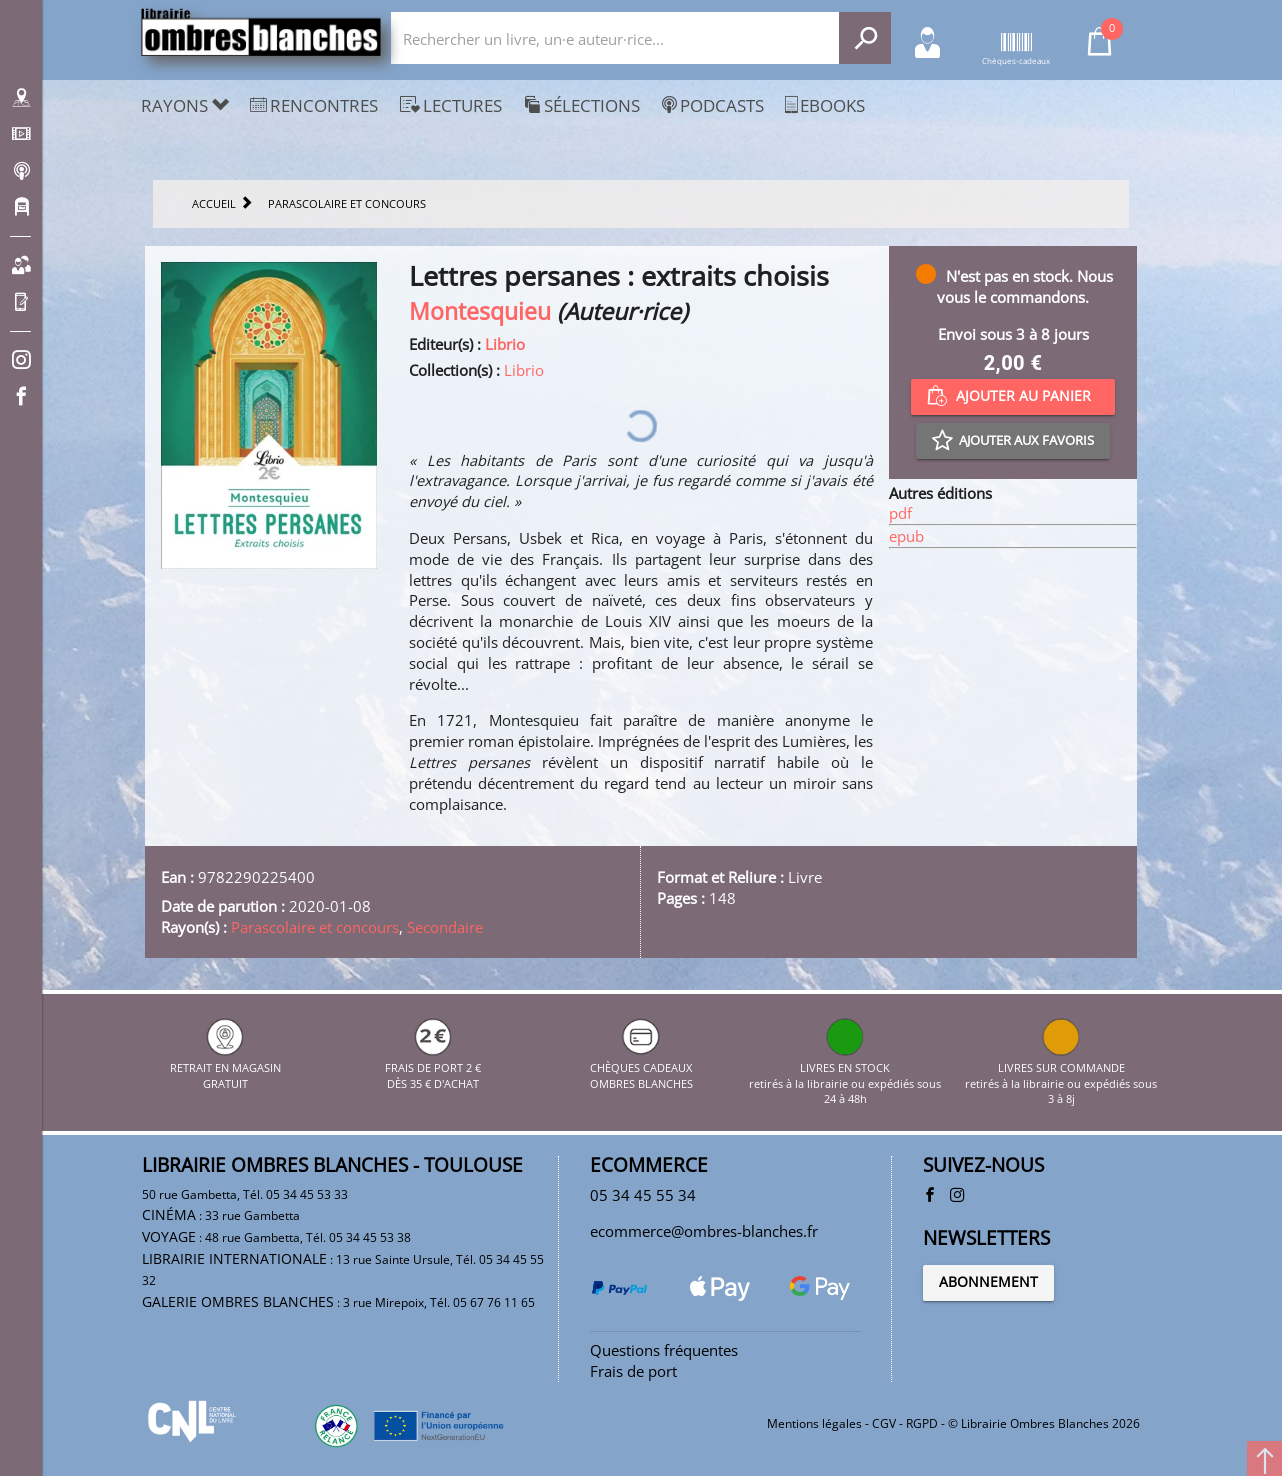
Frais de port (633, 1371)
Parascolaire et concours (315, 927)
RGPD (922, 1423)
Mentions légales (814, 1423)
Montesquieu (480, 311)
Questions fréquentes (664, 1350)
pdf (900, 513)
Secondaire (445, 927)
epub (906, 536)
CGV (884, 1423)
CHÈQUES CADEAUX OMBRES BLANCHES (641, 1067)
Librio (505, 344)
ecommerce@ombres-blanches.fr (704, 1231)
